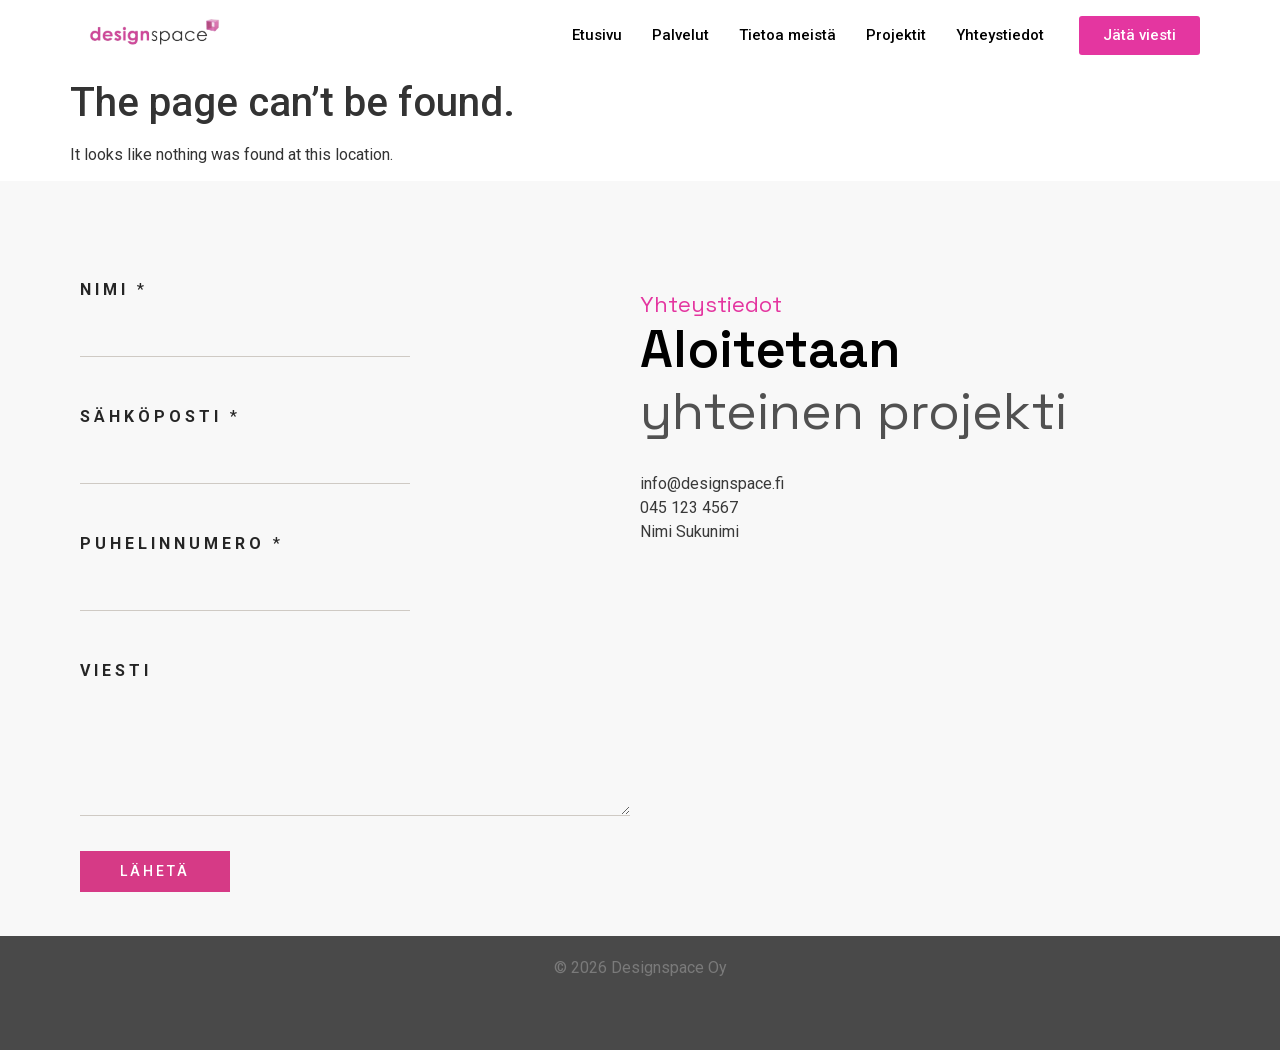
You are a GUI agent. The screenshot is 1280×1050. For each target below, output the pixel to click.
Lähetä (155, 871)
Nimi (112, 289)
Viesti (116, 670)
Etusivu (597, 35)
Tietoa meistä (787, 35)
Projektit (896, 35)
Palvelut (680, 35)
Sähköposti (158, 416)
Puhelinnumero (180, 543)
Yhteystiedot (1000, 35)
